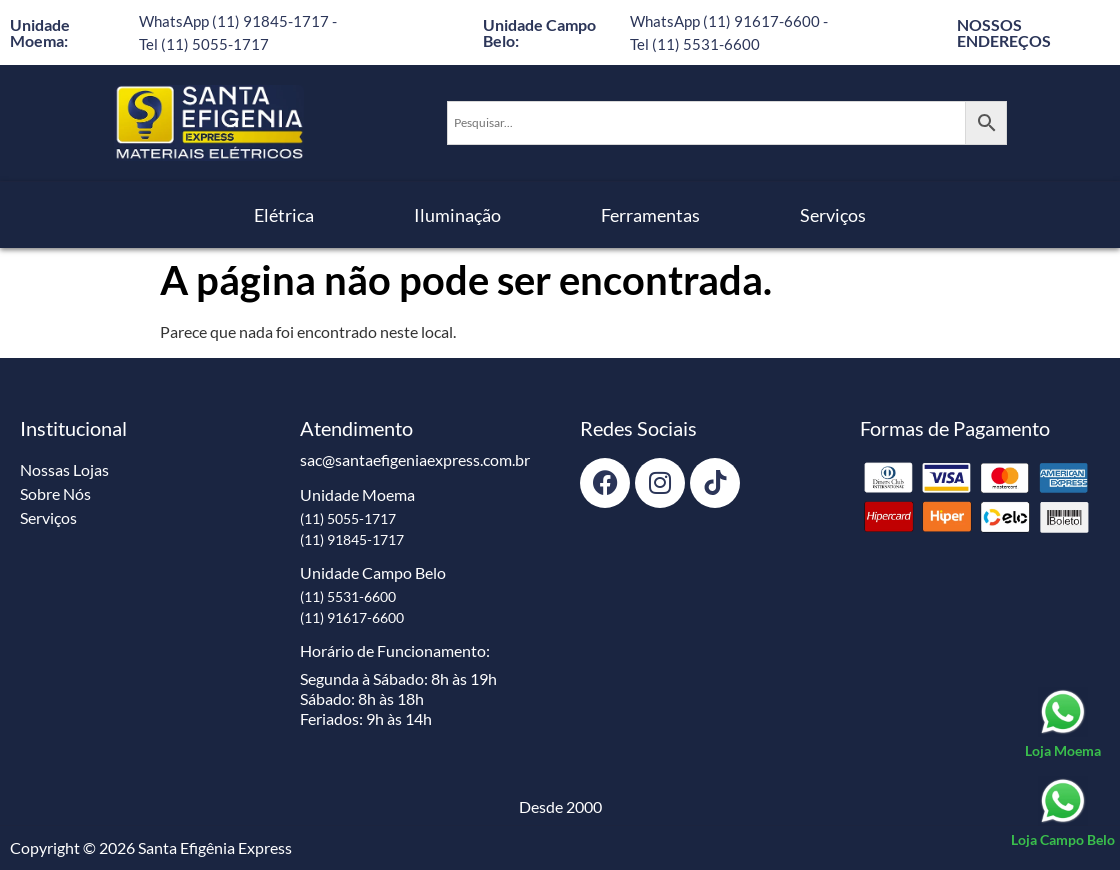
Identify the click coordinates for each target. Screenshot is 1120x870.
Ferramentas (650, 215)
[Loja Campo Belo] (1063, 813)
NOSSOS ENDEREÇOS (1004, 32)
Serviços (833, 215)
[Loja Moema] (1063, 724)
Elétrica (284, 215)
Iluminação (457, 215)
